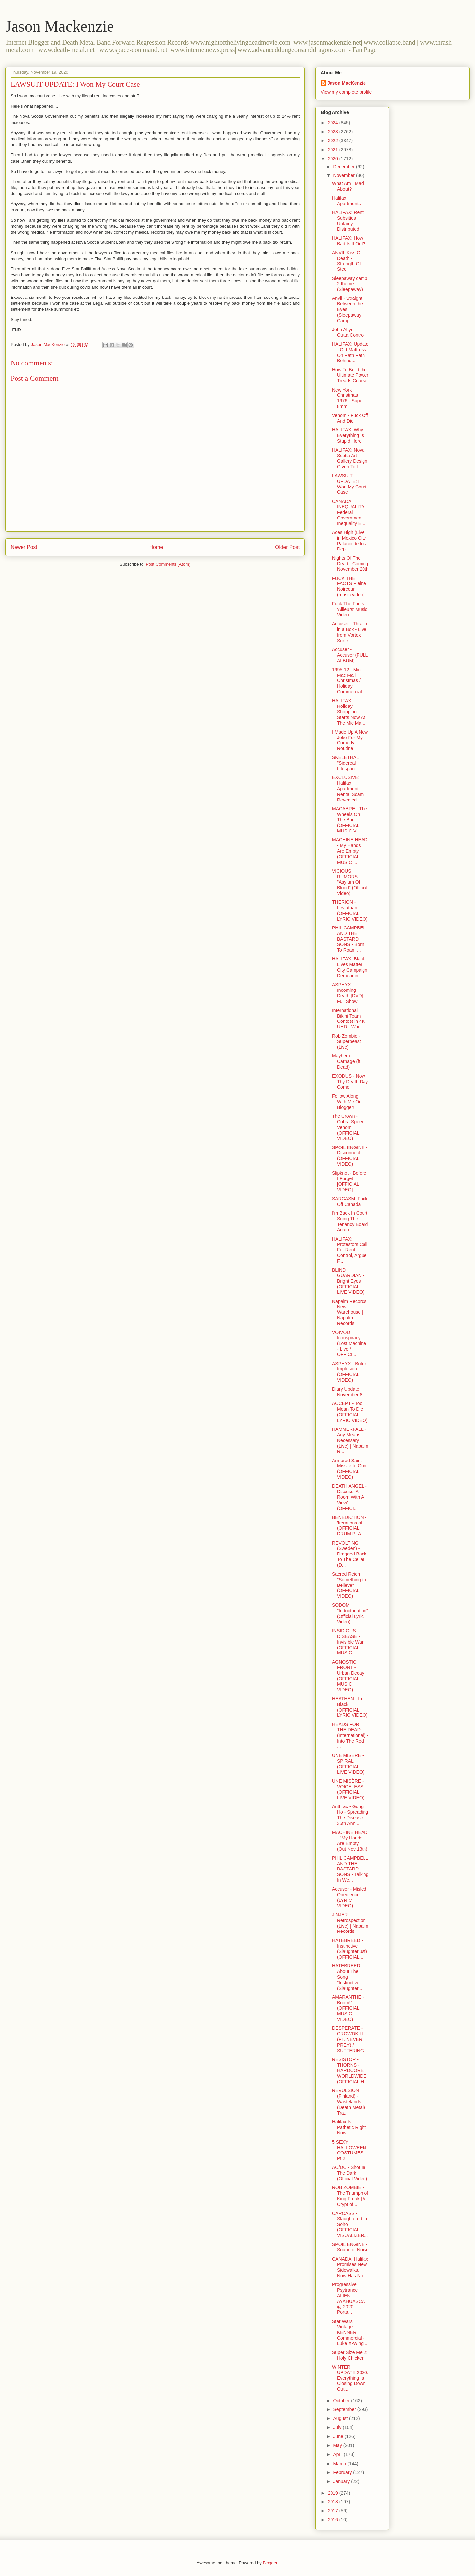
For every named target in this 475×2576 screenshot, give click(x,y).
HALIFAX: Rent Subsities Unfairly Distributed (348, 221)
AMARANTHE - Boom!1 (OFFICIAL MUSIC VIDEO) (348, 2008)
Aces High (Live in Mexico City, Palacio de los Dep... (349, 540)
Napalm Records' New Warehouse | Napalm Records (349, 1312)
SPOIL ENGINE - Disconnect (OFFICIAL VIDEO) (349, 1156)
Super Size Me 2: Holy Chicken (349, 2355)
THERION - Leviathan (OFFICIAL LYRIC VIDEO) (349, 910)
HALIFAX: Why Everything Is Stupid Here (348, 435)
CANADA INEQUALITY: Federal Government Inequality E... (348, 512)
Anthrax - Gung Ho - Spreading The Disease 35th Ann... (350, 1815)
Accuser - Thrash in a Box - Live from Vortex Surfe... (349, 632)
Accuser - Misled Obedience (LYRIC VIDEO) (349, 1897)
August (341, 2418)
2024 (333, 122)
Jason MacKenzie (346, 83)
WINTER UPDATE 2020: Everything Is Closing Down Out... (350, 2378)
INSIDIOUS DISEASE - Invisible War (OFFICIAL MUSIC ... (348, 1641)
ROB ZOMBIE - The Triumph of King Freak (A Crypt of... (350, 2196)
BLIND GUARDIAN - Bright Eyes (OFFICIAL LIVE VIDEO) (348, 1281)
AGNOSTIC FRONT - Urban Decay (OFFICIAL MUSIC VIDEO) (348, 1675)
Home (156, 547)
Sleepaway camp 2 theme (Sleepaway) (349, 284)
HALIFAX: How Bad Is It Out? (348, 241)
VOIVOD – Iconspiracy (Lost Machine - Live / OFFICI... (349, 1343)
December (344, 166)
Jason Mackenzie (59, 26)
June (338, 2436)
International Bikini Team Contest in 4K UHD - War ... (348, 1018)
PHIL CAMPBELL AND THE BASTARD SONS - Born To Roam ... (350, 939)
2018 (333, 2501)
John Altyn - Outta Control (348, 332)
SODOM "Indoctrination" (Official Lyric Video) (350, 1613)
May (338, 2445)
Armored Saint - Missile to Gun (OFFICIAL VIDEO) (349, 1469)
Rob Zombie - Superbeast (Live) (346, 1041)
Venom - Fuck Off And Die (350, 418)
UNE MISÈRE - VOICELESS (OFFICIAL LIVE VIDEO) (348, 1789)
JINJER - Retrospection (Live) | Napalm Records (350, 1923)
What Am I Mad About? (348, 186)
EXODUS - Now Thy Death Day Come (350, 1081)
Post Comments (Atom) (168, 564)
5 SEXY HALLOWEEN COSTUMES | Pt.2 (349, 2150)
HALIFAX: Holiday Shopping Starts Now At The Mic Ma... (348, 711)
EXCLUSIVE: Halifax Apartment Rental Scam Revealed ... (348, 788)
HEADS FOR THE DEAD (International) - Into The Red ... (350, 1735)
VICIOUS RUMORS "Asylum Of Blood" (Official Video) (349, 882)
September (345, 2409)
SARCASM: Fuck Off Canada (349, 1201)
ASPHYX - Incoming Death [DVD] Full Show (347, 993)
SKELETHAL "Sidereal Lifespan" (345, 763)
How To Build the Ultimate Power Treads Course (350, 375)
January (342, 2481)
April (338, 2454)
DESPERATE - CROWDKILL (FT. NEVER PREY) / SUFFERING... (350, 2039)
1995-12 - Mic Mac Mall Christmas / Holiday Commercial (347, 680)
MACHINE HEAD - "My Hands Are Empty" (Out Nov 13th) (349, 1840)
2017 (333, 2510)
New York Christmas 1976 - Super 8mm (348, 398)
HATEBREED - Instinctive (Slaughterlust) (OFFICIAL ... (349, 1949)
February (343, 2472)
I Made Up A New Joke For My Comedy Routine (350, 740)
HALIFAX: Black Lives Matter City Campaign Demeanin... (349, 967)
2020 (333, 158)
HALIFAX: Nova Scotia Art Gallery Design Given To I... (349, 458)
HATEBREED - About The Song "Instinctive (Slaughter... (347, 1977)
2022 (333, 140)
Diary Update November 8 (347, 1391)
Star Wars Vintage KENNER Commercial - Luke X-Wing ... (350, 2332)
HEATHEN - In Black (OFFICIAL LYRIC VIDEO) (349, 1707)
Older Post (287, 547)
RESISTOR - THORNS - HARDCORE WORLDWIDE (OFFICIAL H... (350, 2070)
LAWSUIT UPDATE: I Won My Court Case (349, 484)
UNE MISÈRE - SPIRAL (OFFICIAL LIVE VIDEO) (348, 1764)
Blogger (270, 2562)
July (338, 2427)
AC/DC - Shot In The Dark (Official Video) (349, 2173)
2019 (333, 2493)
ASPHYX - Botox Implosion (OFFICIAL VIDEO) (349, 1372)
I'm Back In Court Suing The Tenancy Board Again (350, 1221)
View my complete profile (346, 92)
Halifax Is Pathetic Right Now (349, 2127)
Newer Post (24, 547)
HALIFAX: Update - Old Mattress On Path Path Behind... (350, 352)
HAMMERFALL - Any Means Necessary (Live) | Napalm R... (350, 1440)
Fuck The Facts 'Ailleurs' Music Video (349, 609)
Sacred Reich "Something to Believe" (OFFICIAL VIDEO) (349, 1585)
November (344, 175)
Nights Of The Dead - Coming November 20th (350, 563)
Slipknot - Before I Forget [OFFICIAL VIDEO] (349, 1181)
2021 (333, 149)
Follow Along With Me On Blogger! (347, 1101)
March (340, 2463)
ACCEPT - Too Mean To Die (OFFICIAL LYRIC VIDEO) (349, 1412)
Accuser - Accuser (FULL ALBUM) (350, 655)
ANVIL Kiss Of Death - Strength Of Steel (347, 261)
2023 (333, 131)
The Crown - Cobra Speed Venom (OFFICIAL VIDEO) (348, 1127)
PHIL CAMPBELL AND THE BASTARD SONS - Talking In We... (350, 1869)
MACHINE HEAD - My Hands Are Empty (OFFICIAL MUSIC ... (349, 850)
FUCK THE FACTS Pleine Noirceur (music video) (349, 586)
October (342, 2400)
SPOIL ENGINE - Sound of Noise (350, 2247)
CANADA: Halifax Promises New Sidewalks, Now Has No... (350, 2267)
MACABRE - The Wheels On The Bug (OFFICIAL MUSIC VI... (349, 819)
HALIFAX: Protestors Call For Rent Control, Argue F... (349, 1250)
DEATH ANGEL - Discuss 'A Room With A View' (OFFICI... (349, 1497)
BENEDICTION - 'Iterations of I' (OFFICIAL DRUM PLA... (349, 1525)
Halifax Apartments (346, 200)
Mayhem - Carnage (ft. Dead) (347, 1061)
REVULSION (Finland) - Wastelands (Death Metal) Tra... (348, 2101)
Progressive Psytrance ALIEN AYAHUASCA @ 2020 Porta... (348, 2298)
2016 (333, 2519)
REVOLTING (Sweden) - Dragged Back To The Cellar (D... (349, 1554)
